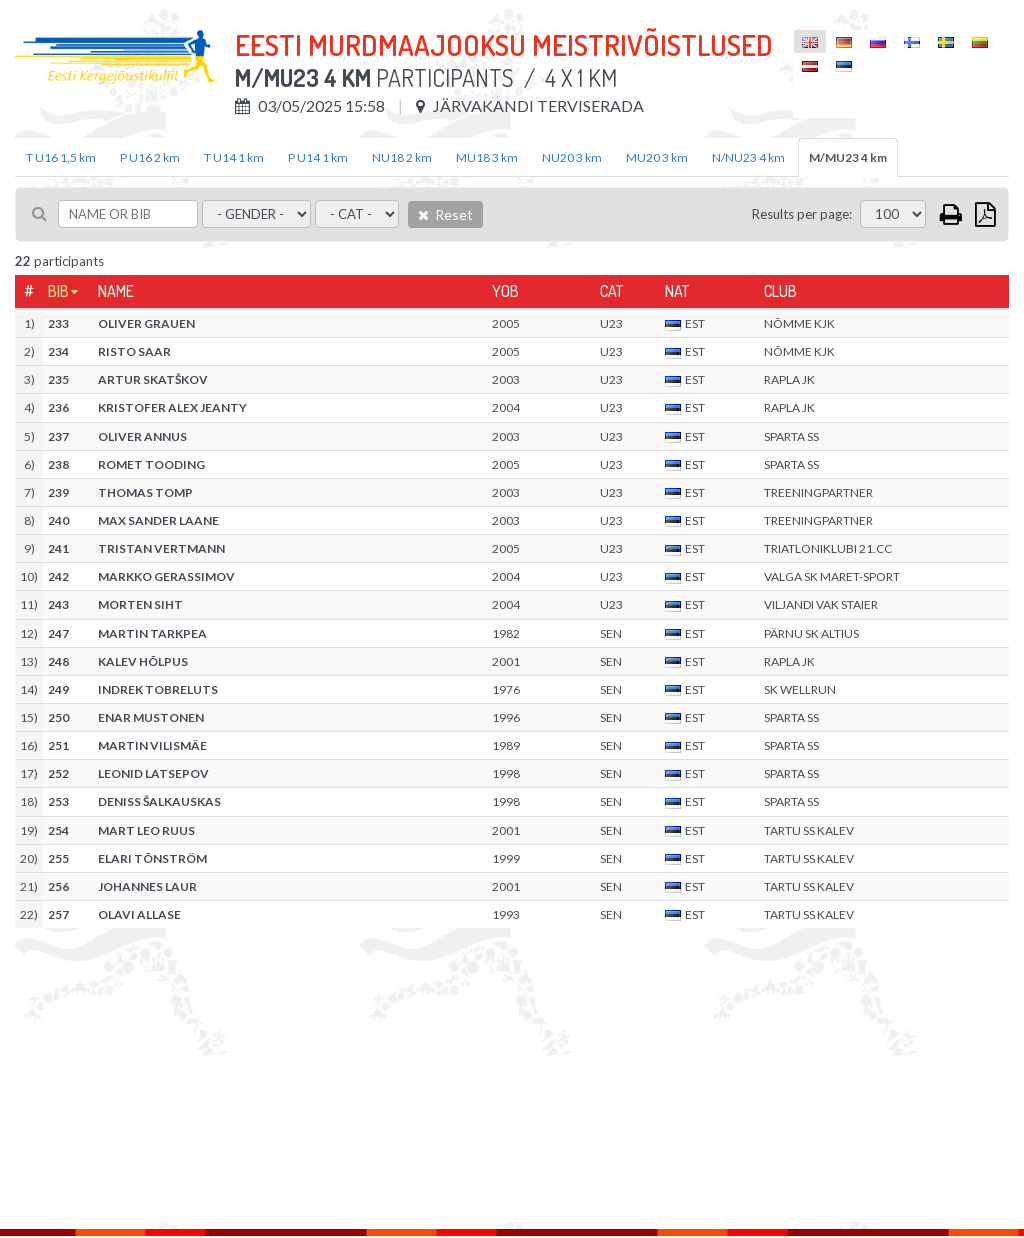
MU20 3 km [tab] (657, 157)
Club (780, 291)
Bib (58, 291)
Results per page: (802, 214)
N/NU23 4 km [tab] (748, 157)
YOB (505, 291)
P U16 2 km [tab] (150, 157)
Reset (445, 214)
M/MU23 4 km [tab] (848, 157)
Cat (611, 291)
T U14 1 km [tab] (234, 157)
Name (116, 291)
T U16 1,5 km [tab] (61, 157)
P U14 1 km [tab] (318, 157)
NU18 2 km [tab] (402, 157)
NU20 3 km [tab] (572, 157)
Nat (677, 291)
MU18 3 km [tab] (487, 157)
